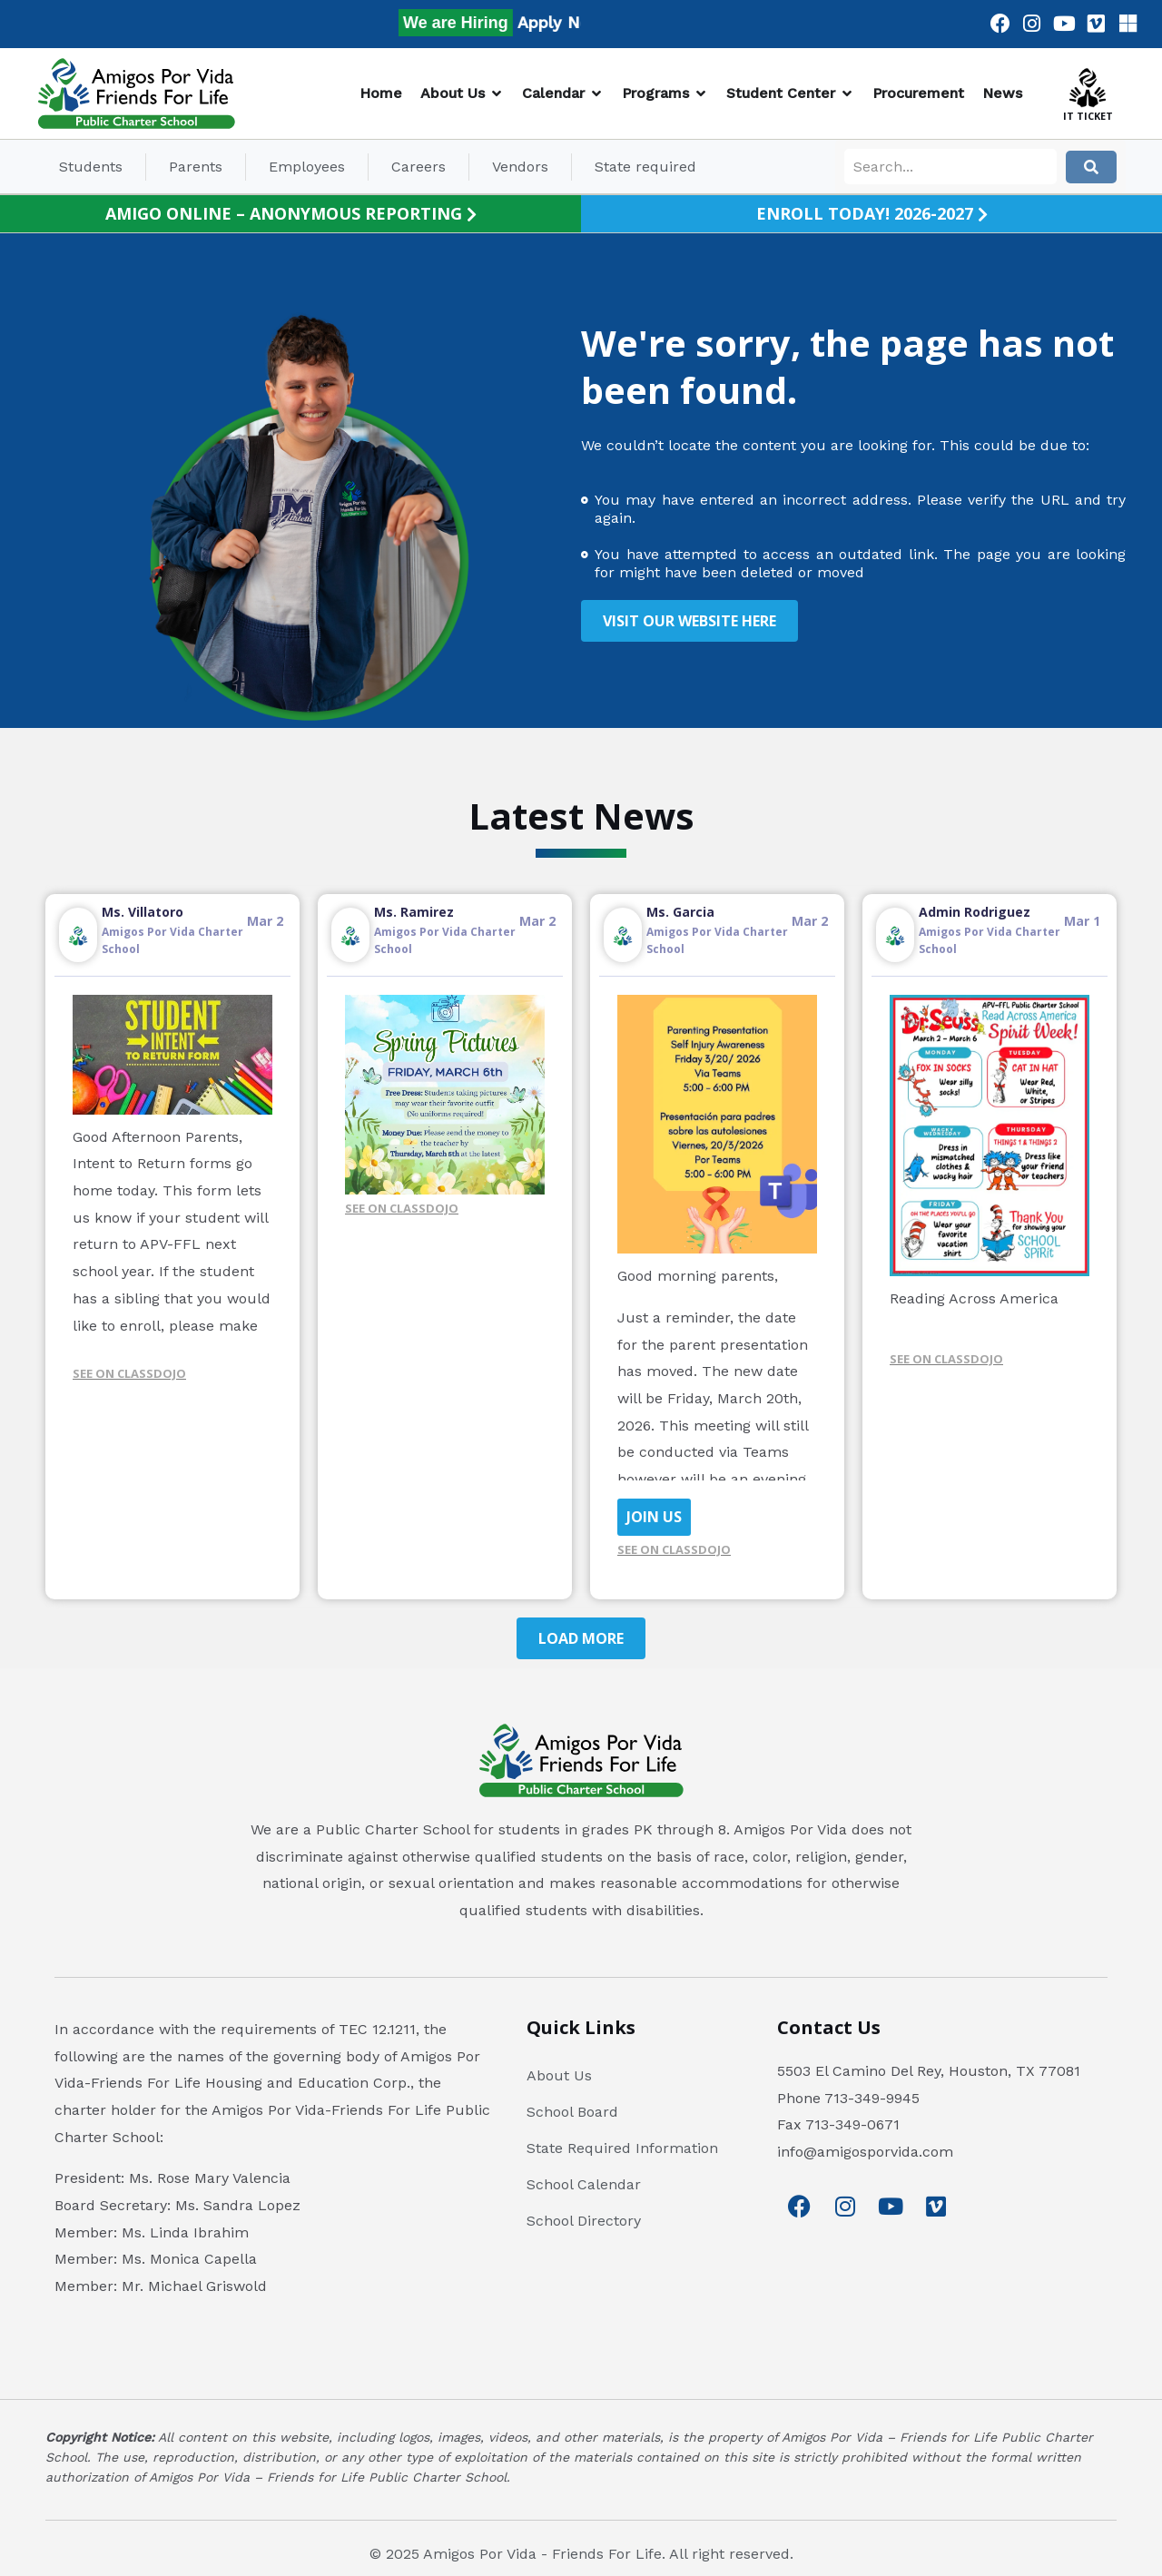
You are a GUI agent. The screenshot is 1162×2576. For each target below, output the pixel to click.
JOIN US (654, 1517)
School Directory (584, 2220)
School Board (572, 2111)
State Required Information (622, 2148)
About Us (559, 2075)
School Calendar (584, 2184)
